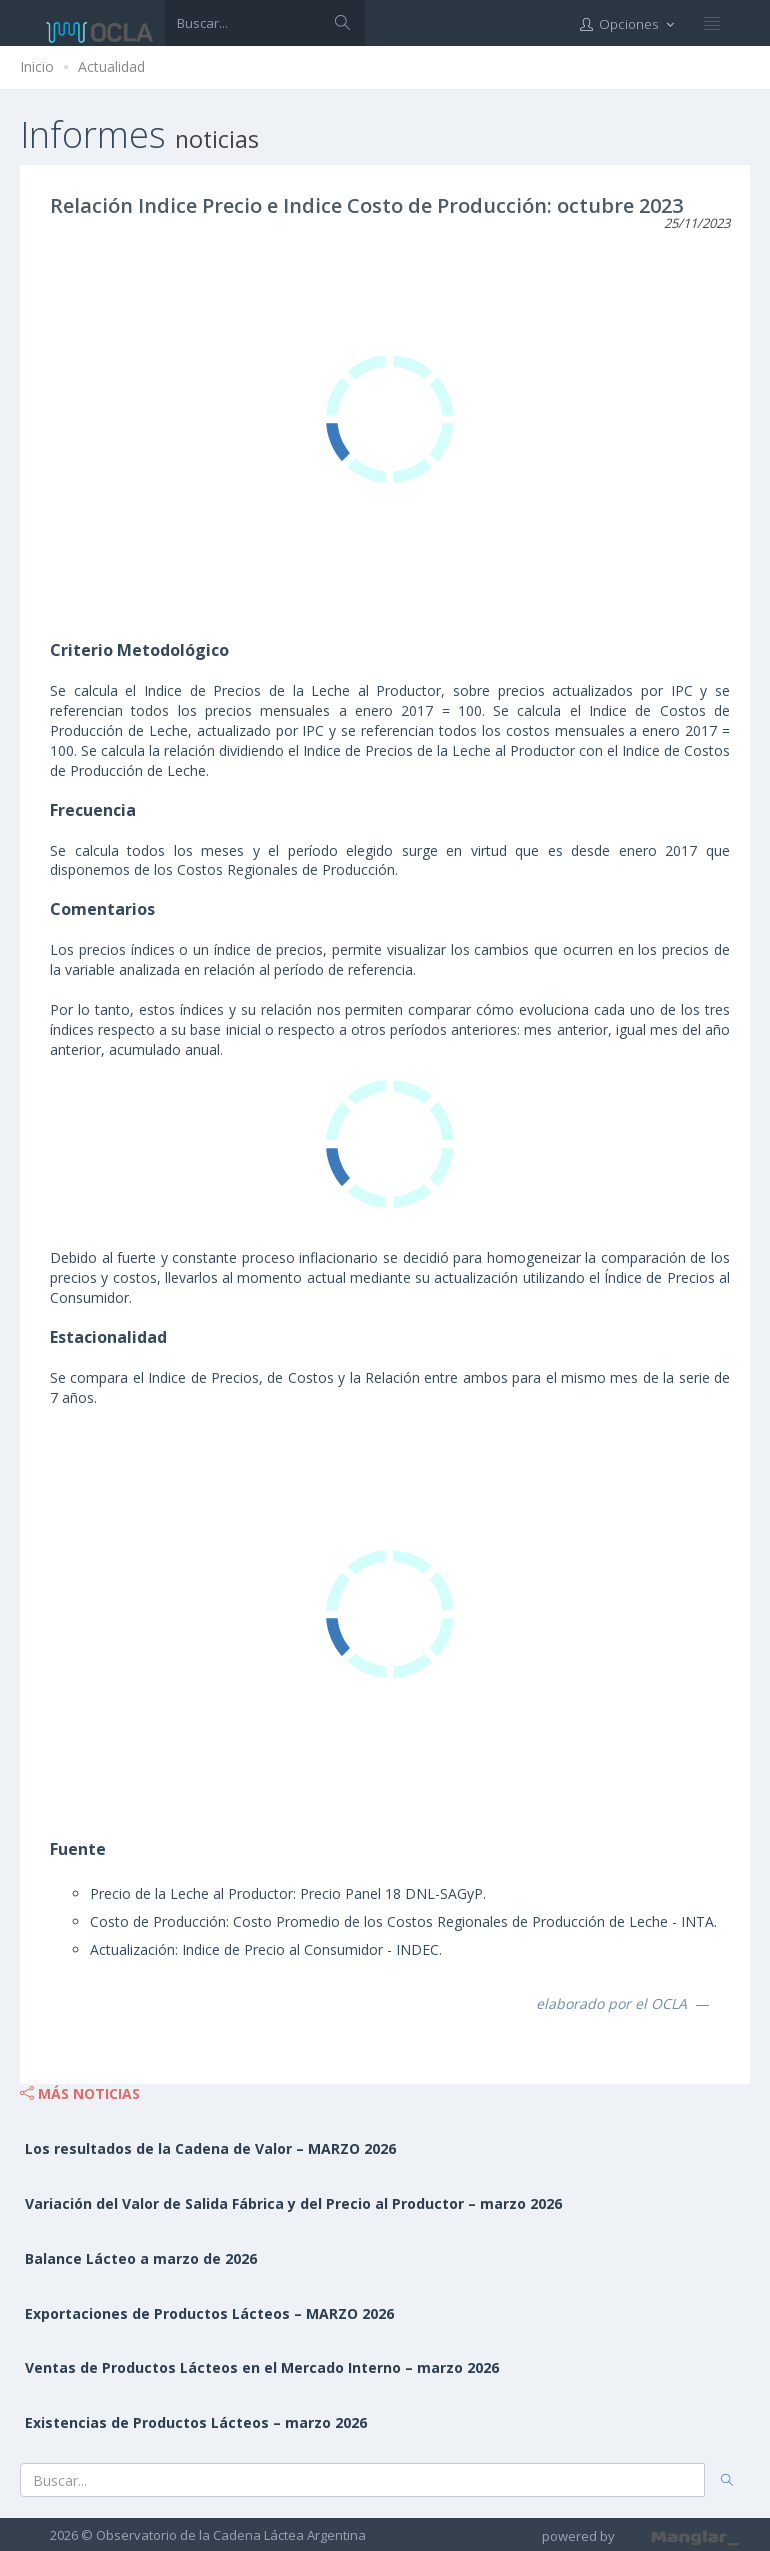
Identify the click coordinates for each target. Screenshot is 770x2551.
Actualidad (111, 66)
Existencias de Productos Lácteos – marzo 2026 (196, 2422)
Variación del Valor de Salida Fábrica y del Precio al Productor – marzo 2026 (293, 2203)
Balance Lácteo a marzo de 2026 (141, 2258)
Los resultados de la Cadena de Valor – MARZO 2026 (210, 2148)
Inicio (37, 66)
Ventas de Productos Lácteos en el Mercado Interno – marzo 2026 (262, 2367)
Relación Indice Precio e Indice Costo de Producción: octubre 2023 (366, 205)
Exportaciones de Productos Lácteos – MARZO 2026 (209, 2313)
